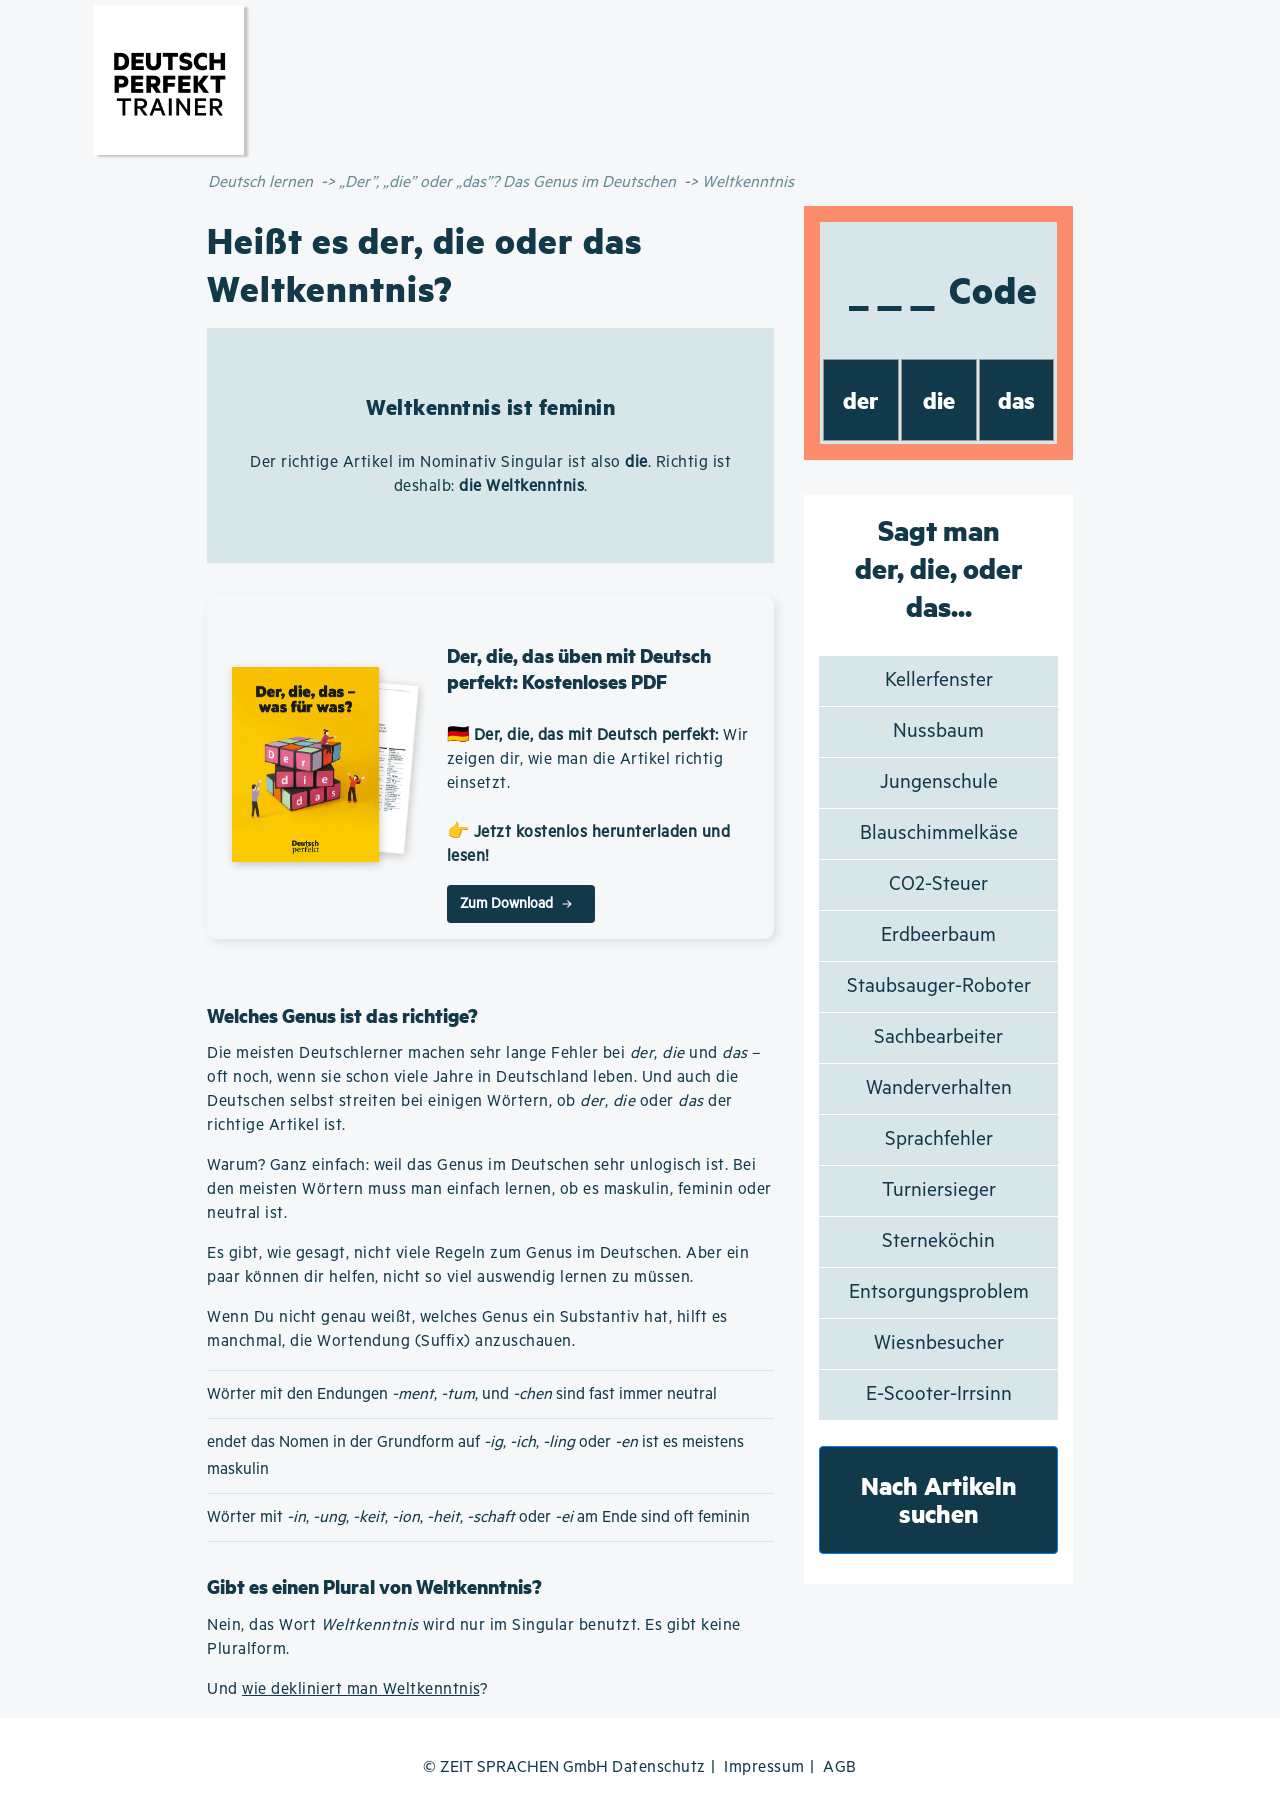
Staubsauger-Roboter (939, 986)
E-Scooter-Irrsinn (939, 1394)
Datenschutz (659, 1767)
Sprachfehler (939, 1139)
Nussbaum (938, 731)
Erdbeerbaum (938, 935)
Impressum (764, 1767)
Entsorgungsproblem (939, 1292)
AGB (840, 1767)
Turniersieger (939, 1190)
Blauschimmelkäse (939, 833)
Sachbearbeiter (938, 1037)
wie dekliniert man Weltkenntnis (361, 1689)
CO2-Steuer (938, 884)
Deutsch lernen (260, 182)
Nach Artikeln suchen (939, 1499)
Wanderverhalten (939, 1088)
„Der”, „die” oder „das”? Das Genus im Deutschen (507, 182)
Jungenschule (939, 782)
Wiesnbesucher (939, 1343)
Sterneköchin (938, 1241)
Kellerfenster (939, 680)
